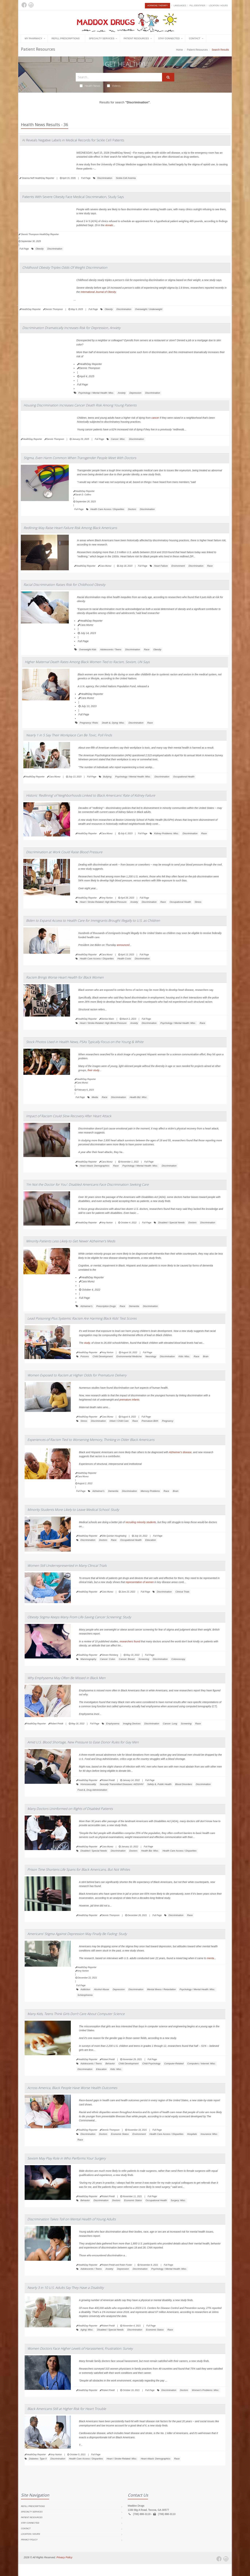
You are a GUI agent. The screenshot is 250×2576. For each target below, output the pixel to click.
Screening (143, 1659)
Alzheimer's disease (180, 1452)
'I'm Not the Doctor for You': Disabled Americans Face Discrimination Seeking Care (87, 1184)
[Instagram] (31, 4)
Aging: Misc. (86, 2329)
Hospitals (192, 2134)
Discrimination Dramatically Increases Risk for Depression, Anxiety (71, 328)
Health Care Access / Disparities (107, 509)
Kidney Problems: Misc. (166, 833)
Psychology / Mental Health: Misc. (96, 392)
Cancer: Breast (127, 1659)
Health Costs (124, 958)
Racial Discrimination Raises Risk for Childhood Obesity (64, 584)
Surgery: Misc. (178, 2200)
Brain (205, 1356)
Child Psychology (151, 2063)
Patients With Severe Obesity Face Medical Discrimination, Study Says (73, 197)
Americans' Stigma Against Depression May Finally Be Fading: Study (77, 1934)
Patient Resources (136, 38)
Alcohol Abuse (101, 1989)
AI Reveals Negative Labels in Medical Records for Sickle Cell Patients (73, 140)
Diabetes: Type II (38, 2458)
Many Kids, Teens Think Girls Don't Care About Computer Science (76, 2014)
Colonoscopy (178, 1659)
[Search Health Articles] (119, 77)
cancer (155, 417)
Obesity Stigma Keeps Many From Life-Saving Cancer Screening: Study (79, 1617)
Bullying (107, 776)
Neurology (150, 1356)
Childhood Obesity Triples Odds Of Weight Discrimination (64, 267)
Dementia (134, 1306)
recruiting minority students (141, 1522)
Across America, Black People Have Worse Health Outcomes (72, 2088)
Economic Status (120, 2134)
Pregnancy (167, 1421)
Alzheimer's (86, 1306)
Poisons (84, 1356)
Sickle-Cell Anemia (126, 178)
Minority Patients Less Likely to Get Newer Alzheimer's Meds (70, 1241)
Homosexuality (88, 1784)
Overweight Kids (87, 649)
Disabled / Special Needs (171, 1222)
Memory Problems (150, 1491)
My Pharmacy (33, 38)
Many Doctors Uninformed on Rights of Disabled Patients (70, 1808)
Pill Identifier (197, 5)
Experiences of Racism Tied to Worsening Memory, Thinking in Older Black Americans (90, 1439)
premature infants (129, 1399)
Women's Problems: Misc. (205, 2390)
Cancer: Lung (170, 1723)
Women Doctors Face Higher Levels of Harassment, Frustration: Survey (80, 2348)
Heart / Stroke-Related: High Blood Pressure (103, 902)
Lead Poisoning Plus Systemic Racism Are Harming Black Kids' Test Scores (81, 1318)
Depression (135, 392)
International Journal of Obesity (98, 291)
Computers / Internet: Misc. (201, 2063)
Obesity (40, 248)
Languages (180, 5)
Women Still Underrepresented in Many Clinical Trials (67, 1565)
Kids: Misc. (184, 1356)
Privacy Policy (29, 2540)
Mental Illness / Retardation (161, 1989)
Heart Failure (161, 565)
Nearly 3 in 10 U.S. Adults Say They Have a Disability (65, 2287)
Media (95, 1097)
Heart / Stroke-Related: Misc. (122, 2458)
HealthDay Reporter (89, 364)
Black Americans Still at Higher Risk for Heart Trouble (66, 2408)
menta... (211, 1958)
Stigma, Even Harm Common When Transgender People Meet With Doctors (80, 458)
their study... (94, 1070)
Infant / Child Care (119, 1421)
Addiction (85, 1989)
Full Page (86, 178)
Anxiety (122, 392)
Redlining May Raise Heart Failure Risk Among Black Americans (70, 528)
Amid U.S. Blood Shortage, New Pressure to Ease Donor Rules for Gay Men (83, 1742)
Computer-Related (174, 2063)
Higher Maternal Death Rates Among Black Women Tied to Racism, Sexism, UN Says (87, 662)
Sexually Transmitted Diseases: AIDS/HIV (121, 1784)
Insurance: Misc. (209, 2134)
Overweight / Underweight (148, 309)
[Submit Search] (168, 77)
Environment (178, 565)
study (87, 1342)
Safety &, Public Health (159, 1784)
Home (179, 49)
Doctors (132, 509)
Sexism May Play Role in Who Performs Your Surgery (66, 2158)
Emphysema (112, 1723)
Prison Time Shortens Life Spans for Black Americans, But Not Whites (78, 1869)
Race (210, 565)
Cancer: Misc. (118, 439)
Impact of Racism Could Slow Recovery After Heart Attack (68, 1116)
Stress (198, 902)
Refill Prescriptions (66, 38)
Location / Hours (218, 5)
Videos (114, 85)
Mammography (88, 1659)
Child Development (103, 1356)
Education (150, 1540)
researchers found (130, 1641)
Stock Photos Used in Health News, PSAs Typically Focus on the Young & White (84, 1042)
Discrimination (104, 178)
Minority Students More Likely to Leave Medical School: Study (73, 1509)
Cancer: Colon (107, 1659)
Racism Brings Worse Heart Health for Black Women (65, 977)
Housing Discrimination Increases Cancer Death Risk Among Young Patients (80, 405)
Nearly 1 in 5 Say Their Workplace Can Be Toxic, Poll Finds (69, 735)
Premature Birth (150, 1421)
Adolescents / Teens (110, 649)
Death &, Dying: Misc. (113, 722)
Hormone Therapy (157, 5)
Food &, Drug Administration (92, 1790)
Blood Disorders (183, 1784)
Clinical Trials (182, 1591)
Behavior (110, 2063)
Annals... (110, 225)
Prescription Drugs (106, 1306)
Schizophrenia (85, 1995)
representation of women (140, 1582)
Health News (90, 85)
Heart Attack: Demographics (94, 1165)
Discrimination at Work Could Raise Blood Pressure (64, 852)
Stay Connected (169, 38)
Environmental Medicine (129, 1356)
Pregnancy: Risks (89, 722)
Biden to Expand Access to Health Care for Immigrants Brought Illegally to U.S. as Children (93, 920)
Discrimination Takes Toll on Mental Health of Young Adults (71, 2219)
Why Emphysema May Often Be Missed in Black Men (66, 1678)
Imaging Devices (132, 1723)
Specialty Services (101, 38)
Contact (194, 38)
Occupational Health (183, 776)
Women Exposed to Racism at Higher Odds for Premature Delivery (76, 1375)
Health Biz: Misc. (138, 1097)
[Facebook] (24, 4)
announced (123, 944)
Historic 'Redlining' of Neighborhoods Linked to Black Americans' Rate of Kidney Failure (90, 795)
